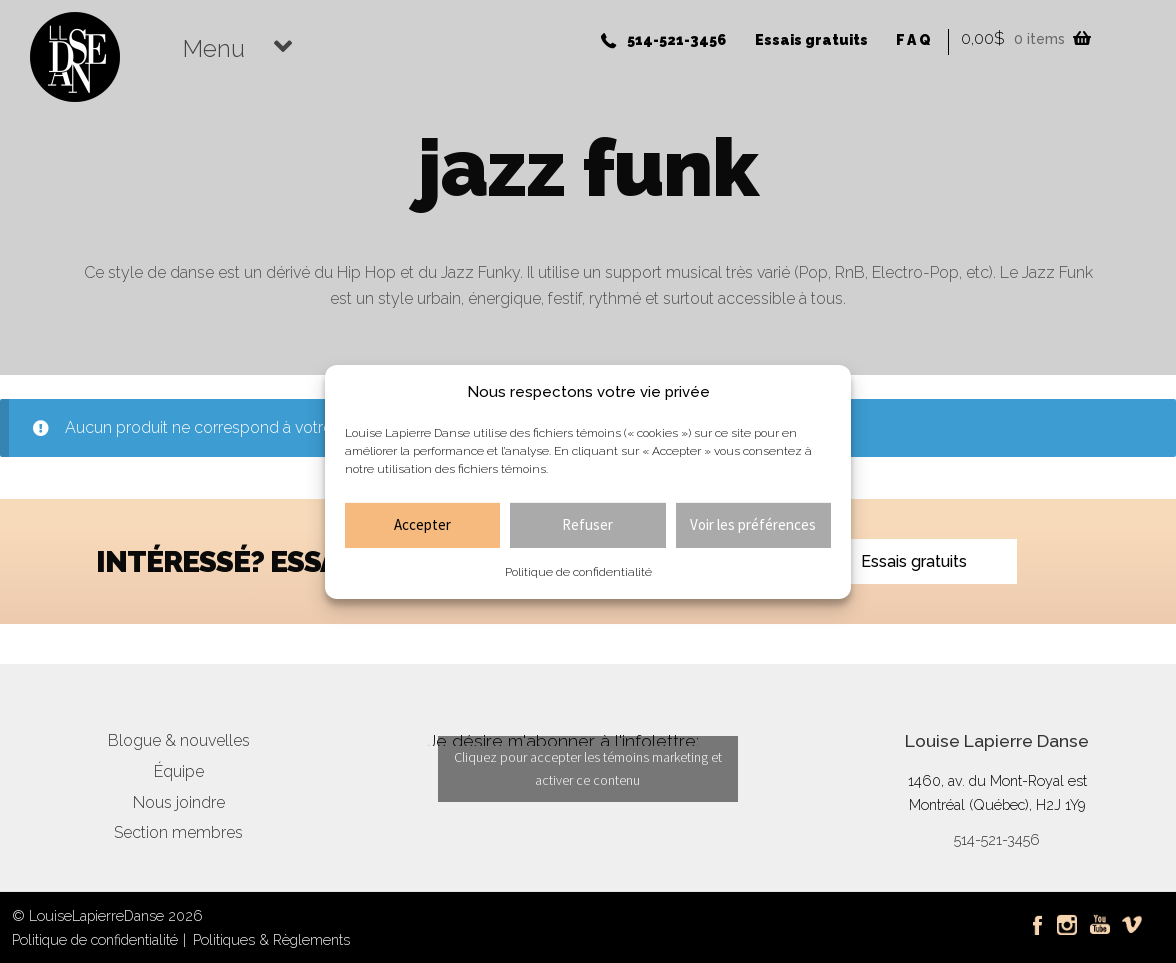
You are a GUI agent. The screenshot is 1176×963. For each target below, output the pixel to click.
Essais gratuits (811, 40)
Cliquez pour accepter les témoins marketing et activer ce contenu (588, 768)
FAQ (914, 40)
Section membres (178, 832)
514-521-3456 (676, 40)
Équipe (179, 771)
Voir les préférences (753, 524)
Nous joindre (179, 802)
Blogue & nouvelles (179, 740)
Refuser (587, 524)
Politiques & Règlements (271, 939)
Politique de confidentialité (578, 572)
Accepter (422, 524)
